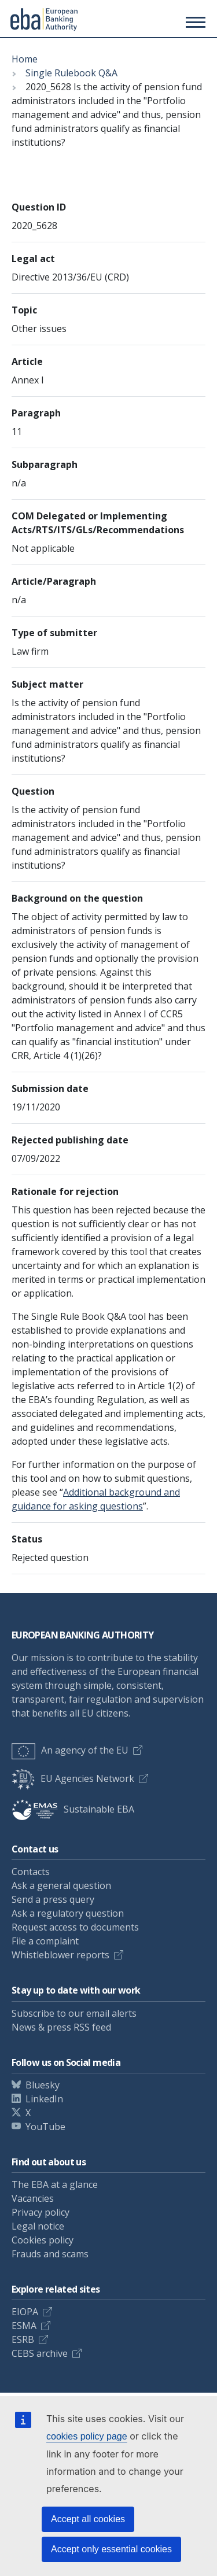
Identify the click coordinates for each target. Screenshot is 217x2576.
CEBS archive (40, 2353)
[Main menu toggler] (193, 22)
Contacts (31, 1871)
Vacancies (33, 2198)
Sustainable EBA (73, 1809)
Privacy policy (40, 2212)
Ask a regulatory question (68, 1913)
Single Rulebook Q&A (71, 73)
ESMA (24, 2325)
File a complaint (45, 1941)
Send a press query (53, 1899)
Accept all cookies (88, 2519)
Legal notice (38, 2226)
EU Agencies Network (73, 1778)
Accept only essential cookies (111, 2549)
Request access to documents (75, 1927)
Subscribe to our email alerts (74, 2013)
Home (25, 59)
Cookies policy (42, 2240)
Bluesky (42, 2085)
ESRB (23, 2339)
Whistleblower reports (60, 1954)
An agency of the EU (70, 1750)
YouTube (45, 2126)
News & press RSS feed (61, 2027)
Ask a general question (61, 1885)
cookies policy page (86, 2436)
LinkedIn (44, 2098)
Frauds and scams (50, 2253)
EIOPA (25, 2311)
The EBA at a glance (55, 2184)
